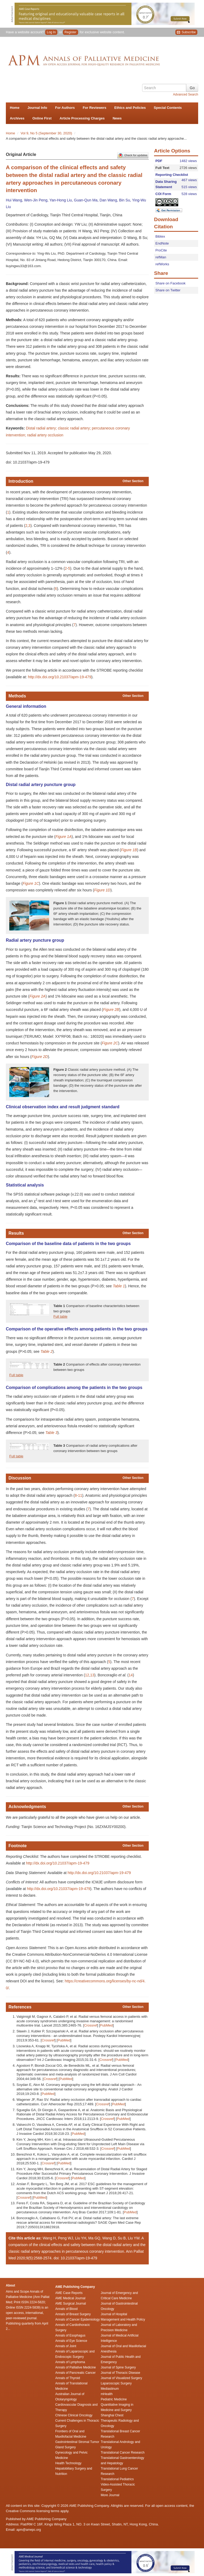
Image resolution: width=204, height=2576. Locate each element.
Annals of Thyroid (67, 2378)
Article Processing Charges (82, 118)
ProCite (161, 250)
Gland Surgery (65, 2447)
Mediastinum (110, 2389)
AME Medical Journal (70, 2298)
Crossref (90, 2025)
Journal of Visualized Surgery (121, 2378)
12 (87, 1675)
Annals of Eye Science (71, 2341)
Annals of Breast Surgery (73, 2314)
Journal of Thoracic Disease (120, 2373)
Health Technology (68, 2463)
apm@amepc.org (28, 2530)
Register (70, 32)
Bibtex (160, 236)
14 (131, 1675)
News (117, 118)
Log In (51, 32)
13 (92, 1675)
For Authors (65, 108)
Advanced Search (185, 94)
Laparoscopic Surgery (116, 2383)
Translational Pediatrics (117, 2479)
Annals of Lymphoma (70, 2362)
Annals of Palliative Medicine (75, 2367)
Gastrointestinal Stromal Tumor (77, 2442)
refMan (160, 257)
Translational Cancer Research (122, 2452)
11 (80, 1495)
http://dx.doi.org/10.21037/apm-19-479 (59, 677)
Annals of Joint (65, 2346)
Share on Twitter (167, 290)
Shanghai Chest (112, 2415)
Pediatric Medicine (114, 2399)
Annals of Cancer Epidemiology (77, 2319)
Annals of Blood (66, 2309)
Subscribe (186, 32)
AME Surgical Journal (70, 2303)
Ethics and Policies (130, 108)
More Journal (110, 2495)
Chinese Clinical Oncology (73, 2415)
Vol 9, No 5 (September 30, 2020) (47, 133)
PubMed (106, 2025)
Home (14, 108)
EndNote (162, 243)
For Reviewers (94, 108)
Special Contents (168, 108)
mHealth (107, 2394)
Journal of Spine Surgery (118, 2367)
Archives (17, 118)
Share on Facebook (170, 283)
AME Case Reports (69, 2293)
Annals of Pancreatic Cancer (75, 2373)
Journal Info (37, 108)
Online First (42, 118)
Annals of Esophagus (70, 2335)
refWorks (162, 264)
